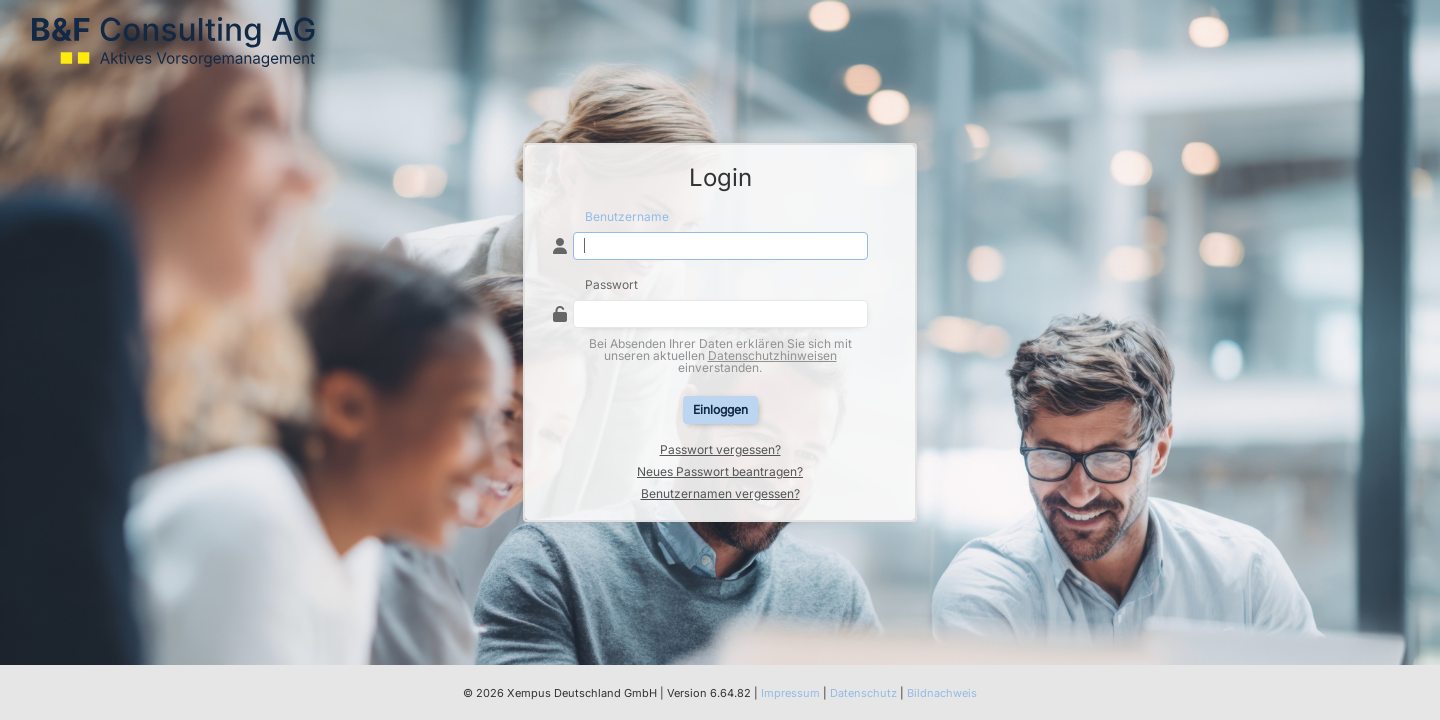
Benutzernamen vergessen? (720, 494)
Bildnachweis (942, 693)
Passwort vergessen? (720, 450)
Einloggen (720, 409)
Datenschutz (863, 693)
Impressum (790, 693)
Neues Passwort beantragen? (720, 472)
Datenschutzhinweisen (772, 355)
